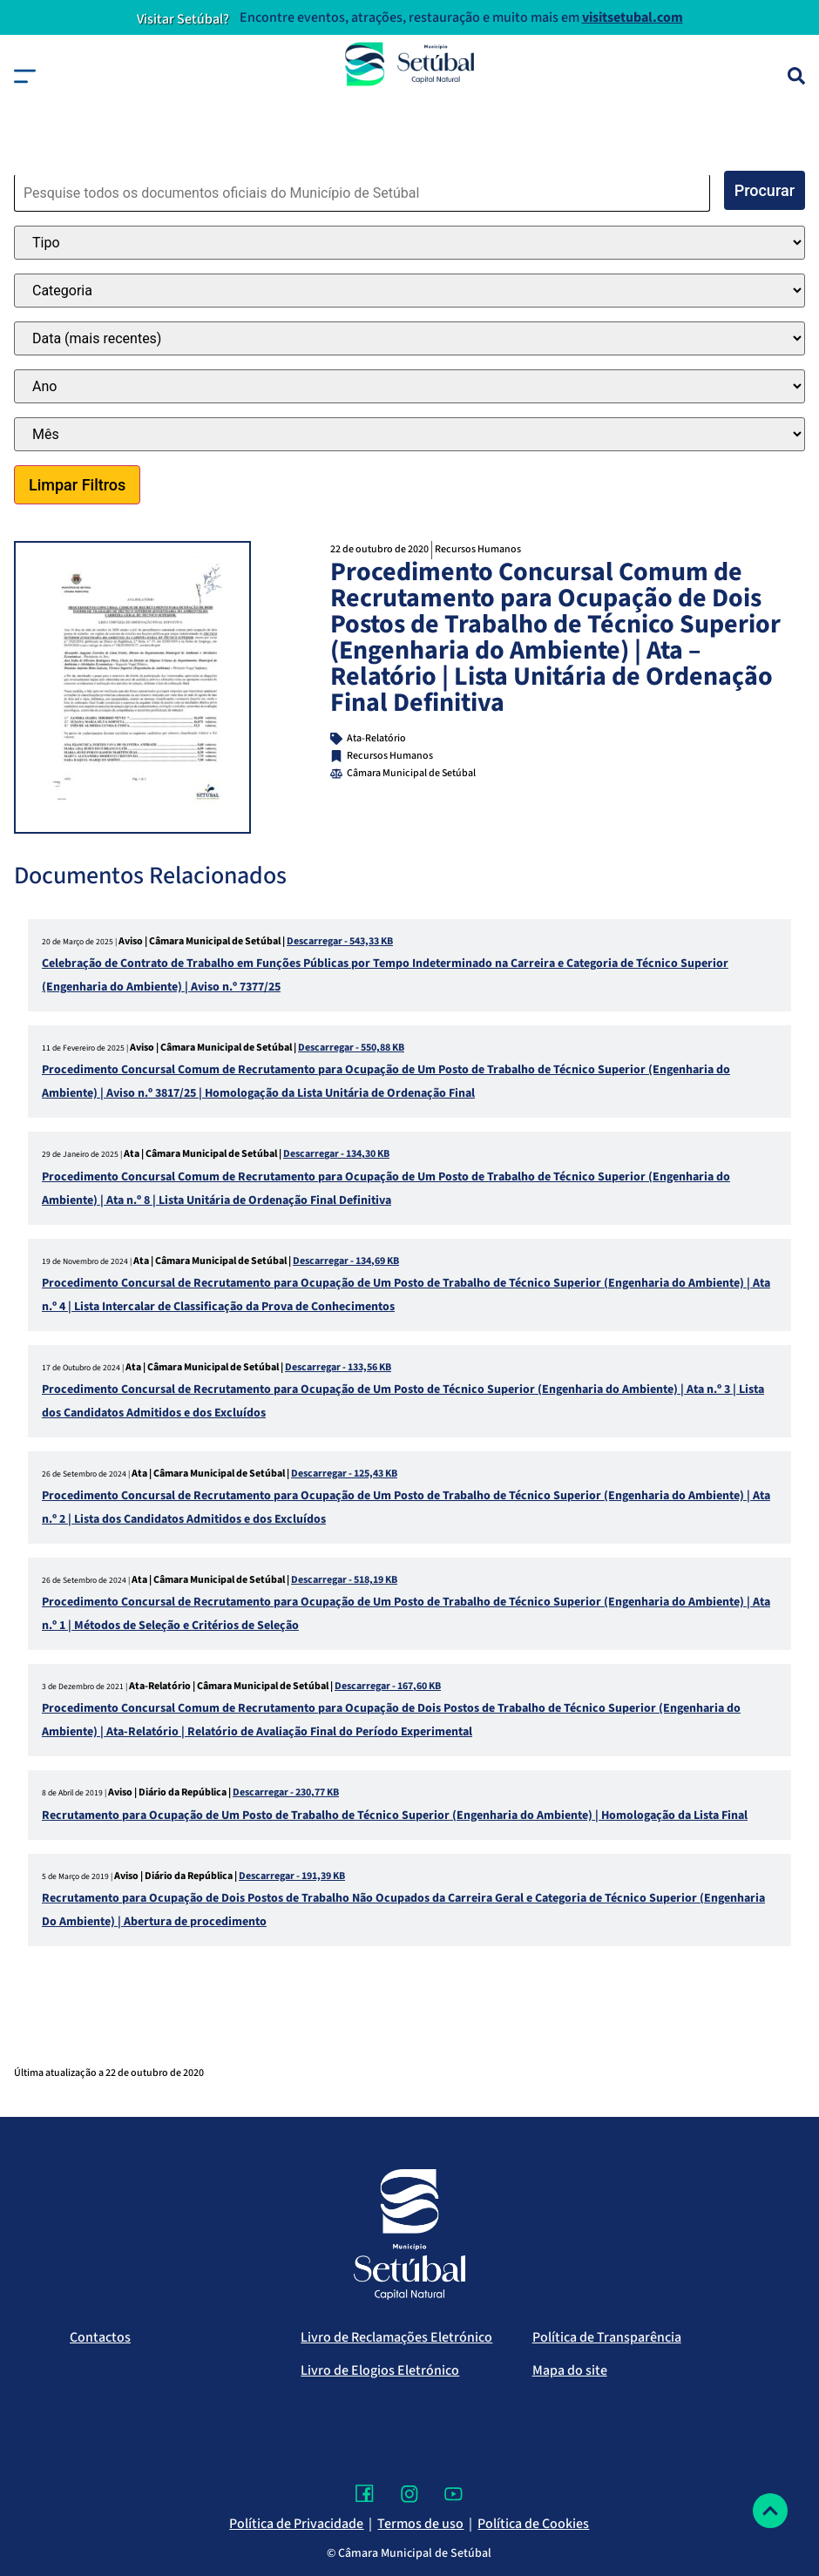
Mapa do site (569, 2370)
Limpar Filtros (77, 485)
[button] (25, 76)
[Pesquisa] (796, 76)
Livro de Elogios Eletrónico (380, 2370)
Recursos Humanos (478, 549)
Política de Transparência (606, 2337)
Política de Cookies (533, 2523)
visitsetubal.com (632, 17)
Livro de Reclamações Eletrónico (396, 2337)
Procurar (764, 190)
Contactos (100, 2337)
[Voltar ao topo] (770, 2510)
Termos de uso (420, 2523)
